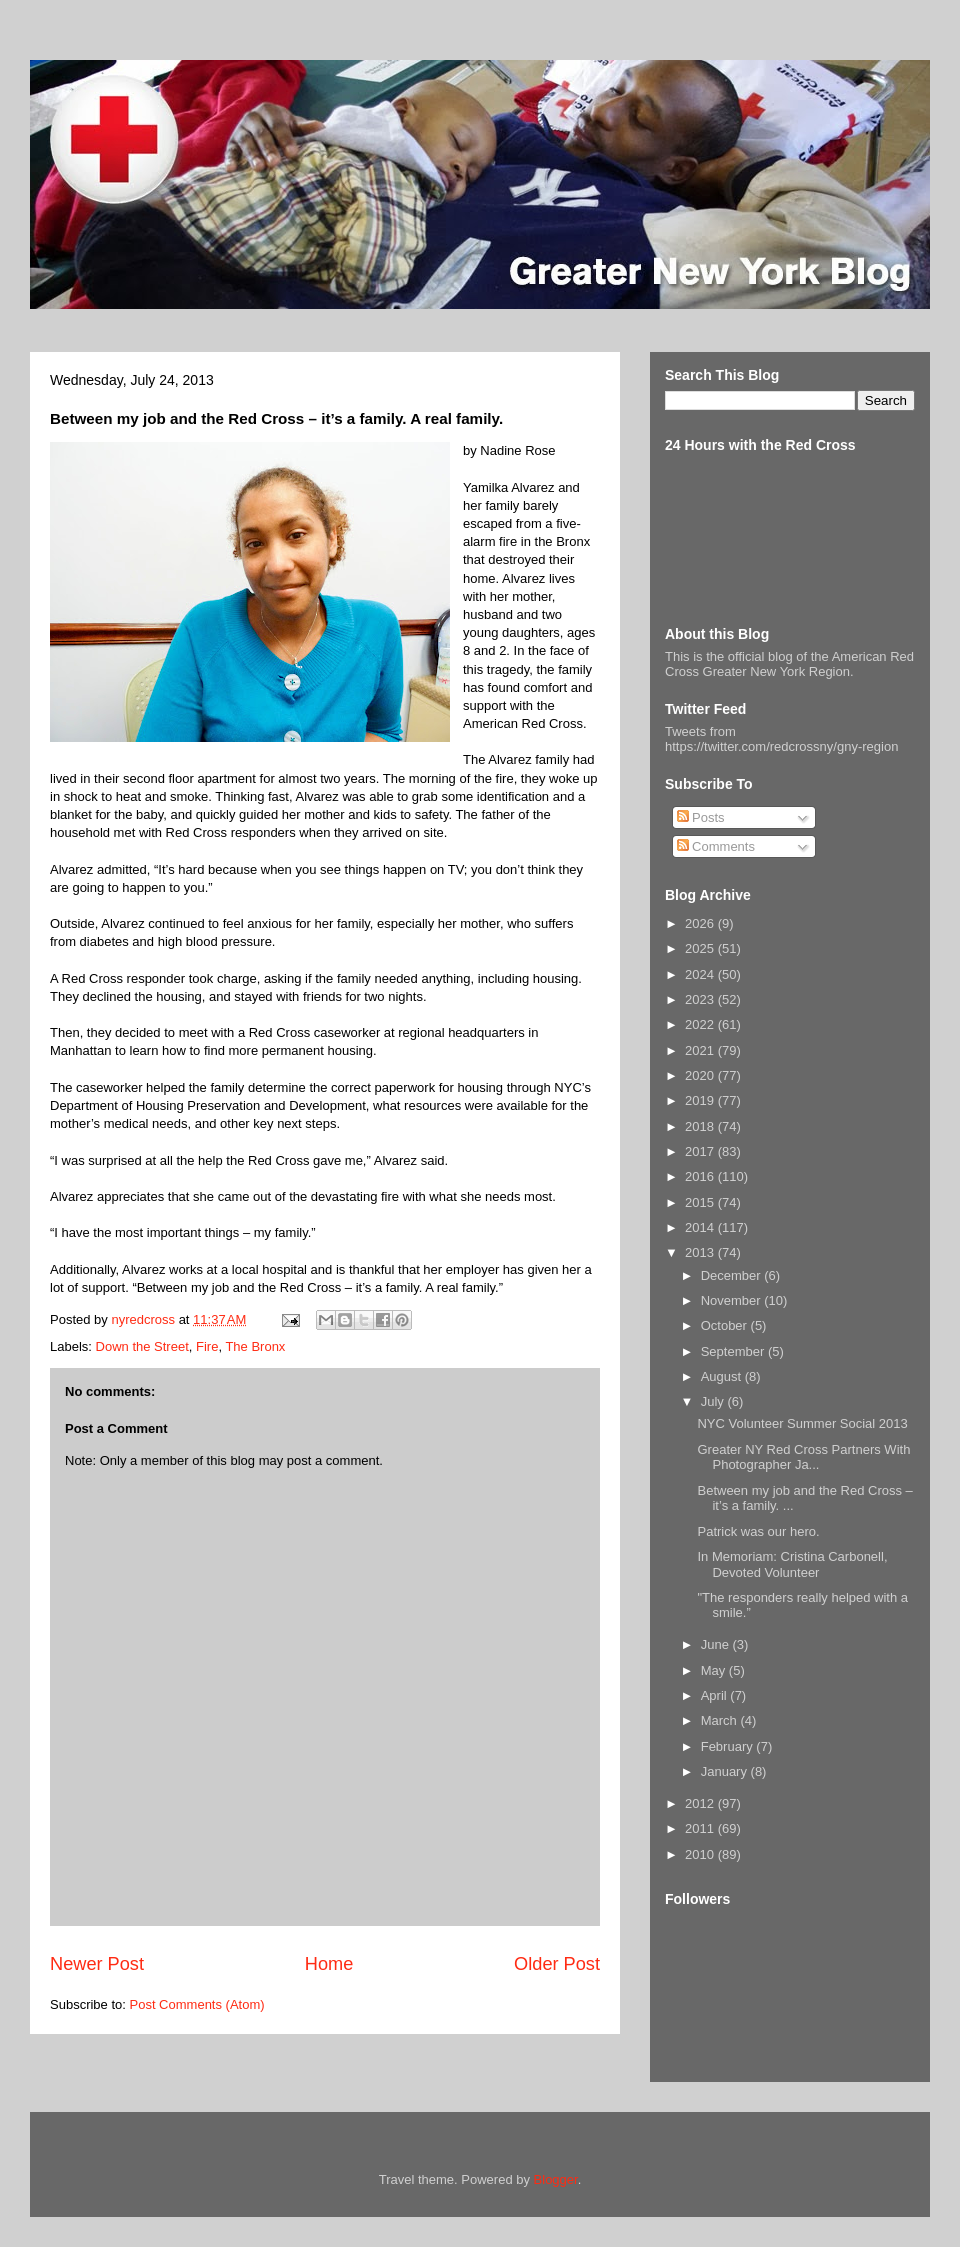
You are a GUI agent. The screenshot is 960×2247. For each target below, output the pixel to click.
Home (329, 1964)
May (715, 1670)
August (723, 1376)
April (716, 1695)
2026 (701, 923)
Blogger (556, 2179)
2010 (701, 1854)
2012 (701, 1803)
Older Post (557, 1964)
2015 (701, 1202)
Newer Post (97, 1964)
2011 (701, 1828)
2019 (701, 1100)
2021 (701, 1050)
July (714, 1401)
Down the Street (142, 1346)
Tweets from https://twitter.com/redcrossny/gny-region (781, 739)
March (721, 1720)
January (726, 1771)
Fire (207, 1346)
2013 (701, 1252)
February (729, 1746)
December (733, 1275)
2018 (701, 1126)
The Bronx (255, 1346)
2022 (701, 1024)
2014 (701, 1227)
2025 (701, 948)
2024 (701, 974)
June (717, 1644)
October (726, 1325)
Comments (716, 846)
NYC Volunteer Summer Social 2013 (802, 1423)
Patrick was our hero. (758, 1531)
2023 (701, 999)
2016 (701, 1176)
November (733, 1300)
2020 (701, 1075)
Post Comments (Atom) (197, 2004)
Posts (701, 817)
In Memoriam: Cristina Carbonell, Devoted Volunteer (792, 1564)
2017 (701, 1151)
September (734, 1351)
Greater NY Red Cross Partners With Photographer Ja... (803, 1457)
